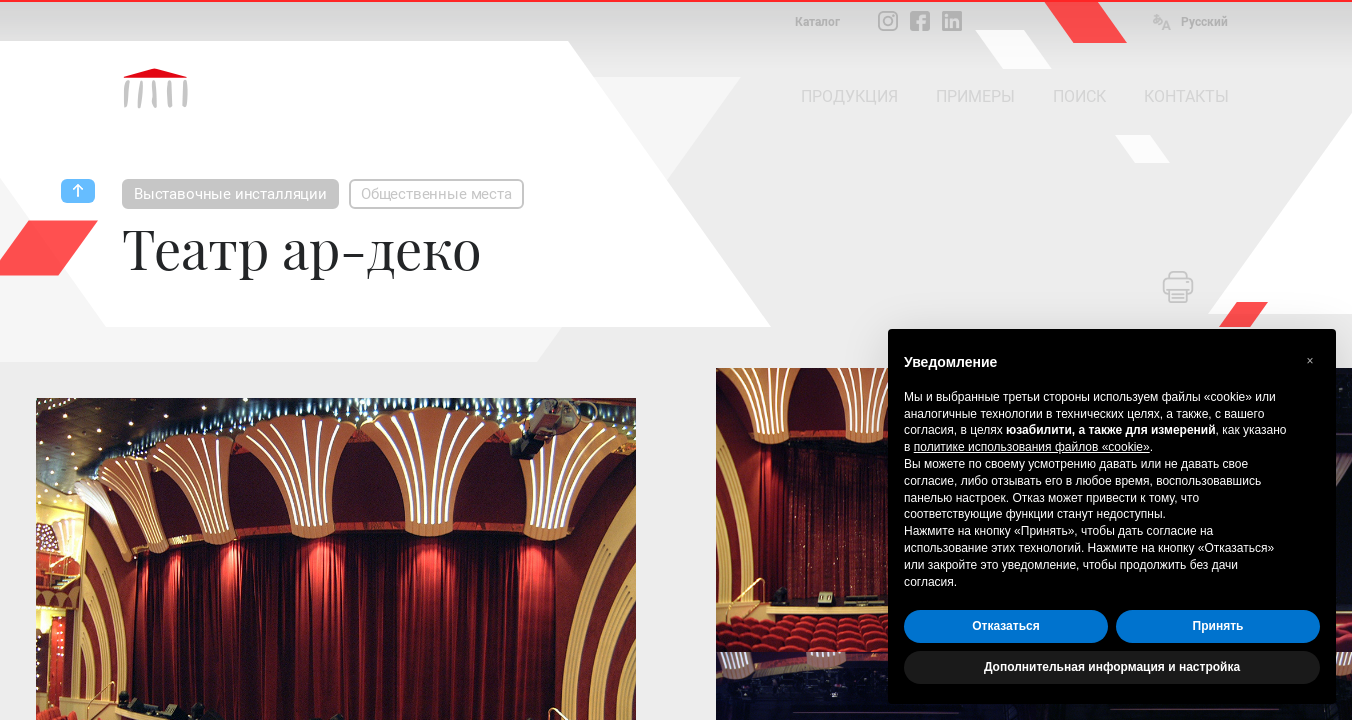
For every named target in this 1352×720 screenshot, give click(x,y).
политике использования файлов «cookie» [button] (1032, 447)
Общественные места (436, 194)
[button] (1310, 361)
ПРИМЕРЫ (975, 96)
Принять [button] (1218, 626)
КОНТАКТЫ (1186, 96)
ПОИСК (1079, 96)
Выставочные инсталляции (230, 194)
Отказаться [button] (1005, 626)
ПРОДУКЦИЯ (849, 96)
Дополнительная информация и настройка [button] (1112, 667)
